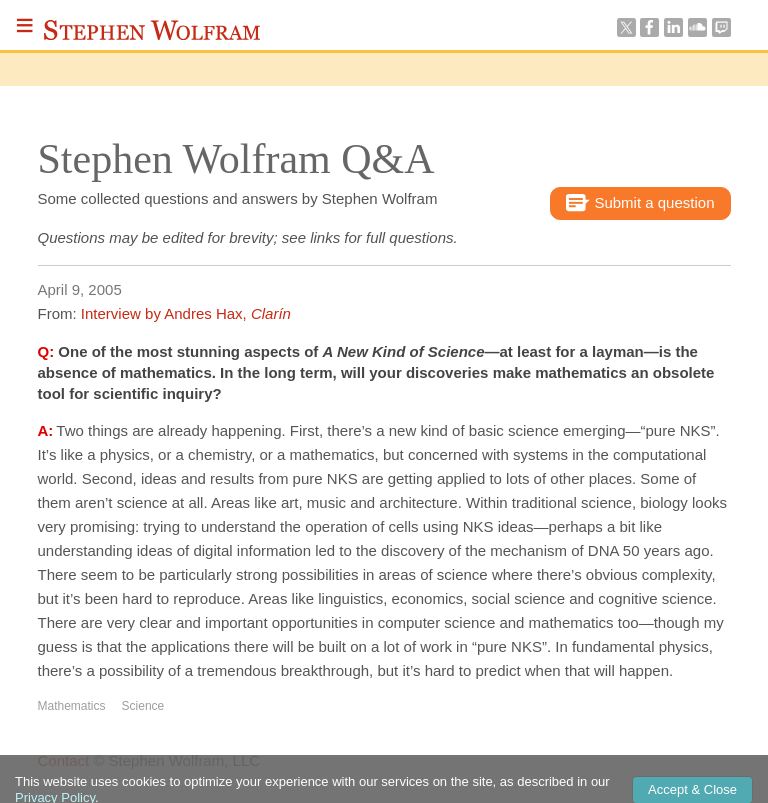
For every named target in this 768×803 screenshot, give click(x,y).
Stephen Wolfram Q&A (236, 159)
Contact (64, 760)
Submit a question (640, 204)
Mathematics (72, 706)
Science (143, 706)
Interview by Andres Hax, (186, 313)
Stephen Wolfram (152, 30)
